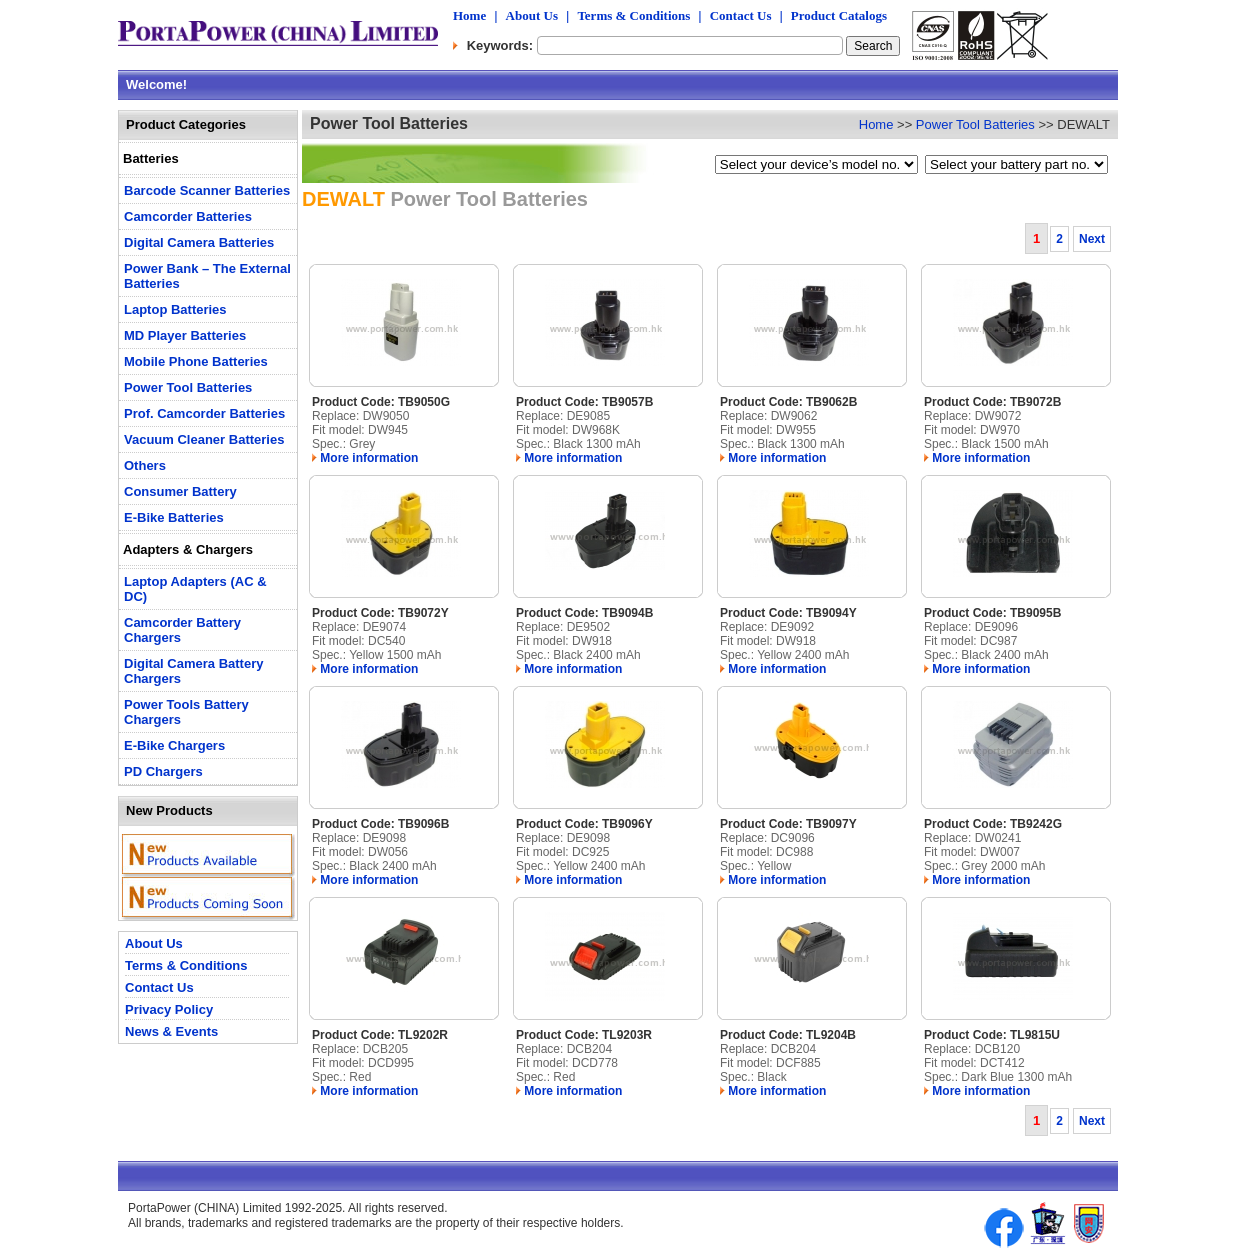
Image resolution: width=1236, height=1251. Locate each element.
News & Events (171, 1031)
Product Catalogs (839, 15)
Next (1092, 239)
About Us (532, 15)
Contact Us (741, 15)
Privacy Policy (169, 1009)
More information (365, 458)
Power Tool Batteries (975, 124)
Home (469, 15)
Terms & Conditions (633, 15)
